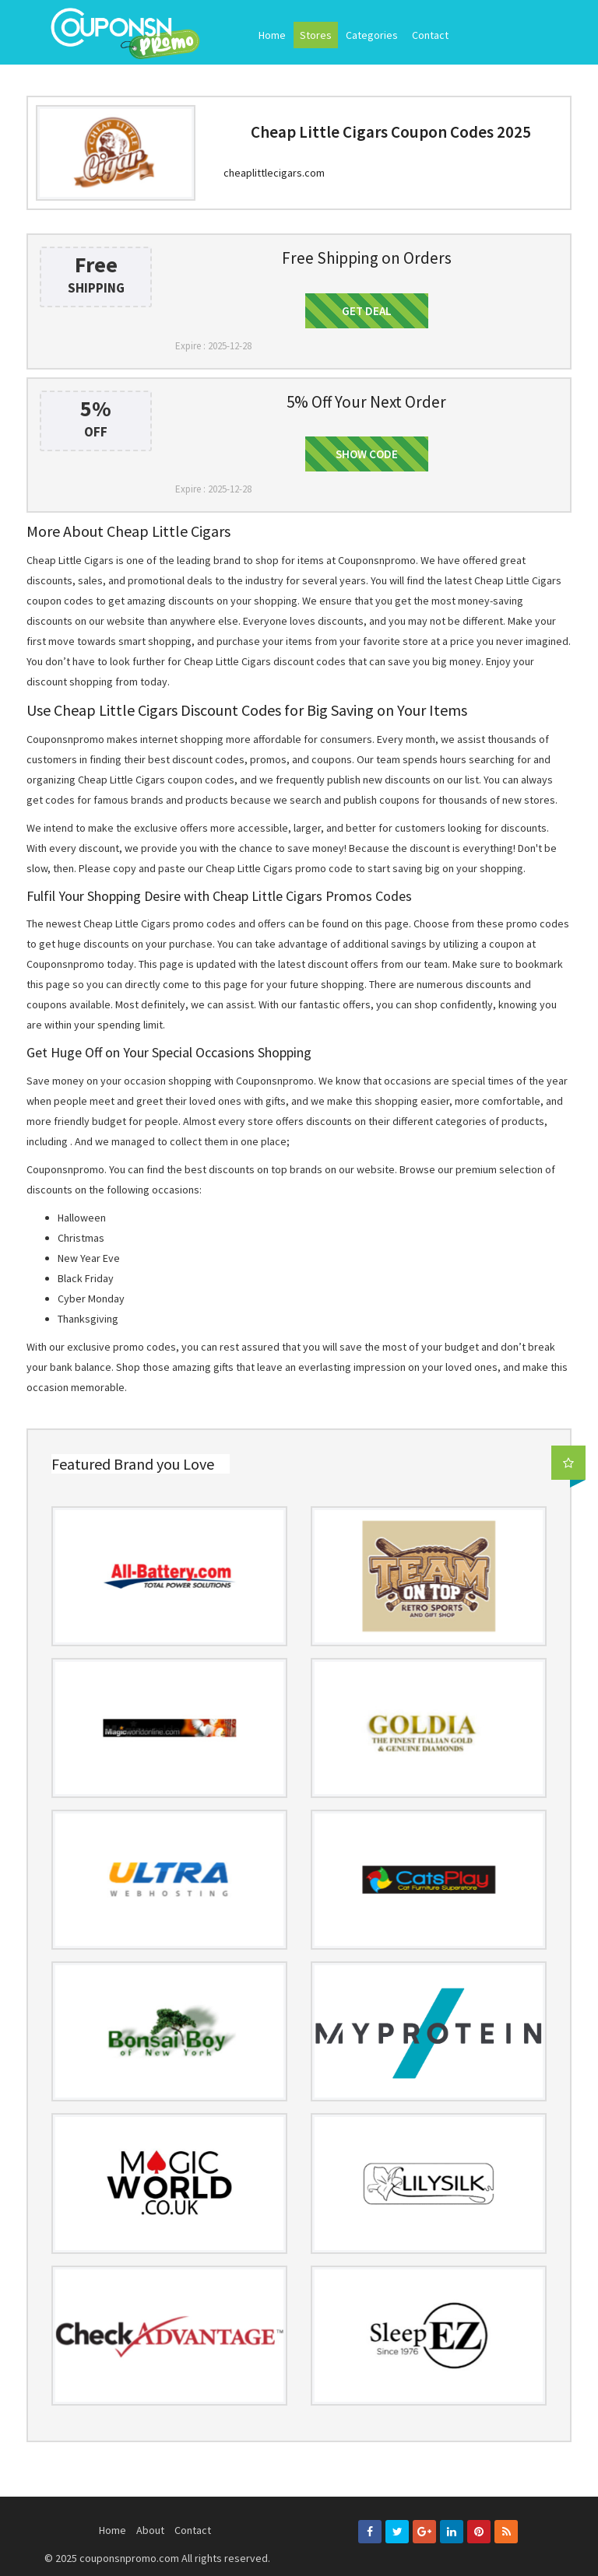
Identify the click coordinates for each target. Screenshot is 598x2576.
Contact (430, 35)
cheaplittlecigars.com (274, 173)
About (150, 2530)
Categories (372, 35)
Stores (316, 35)
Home (272, 35)
